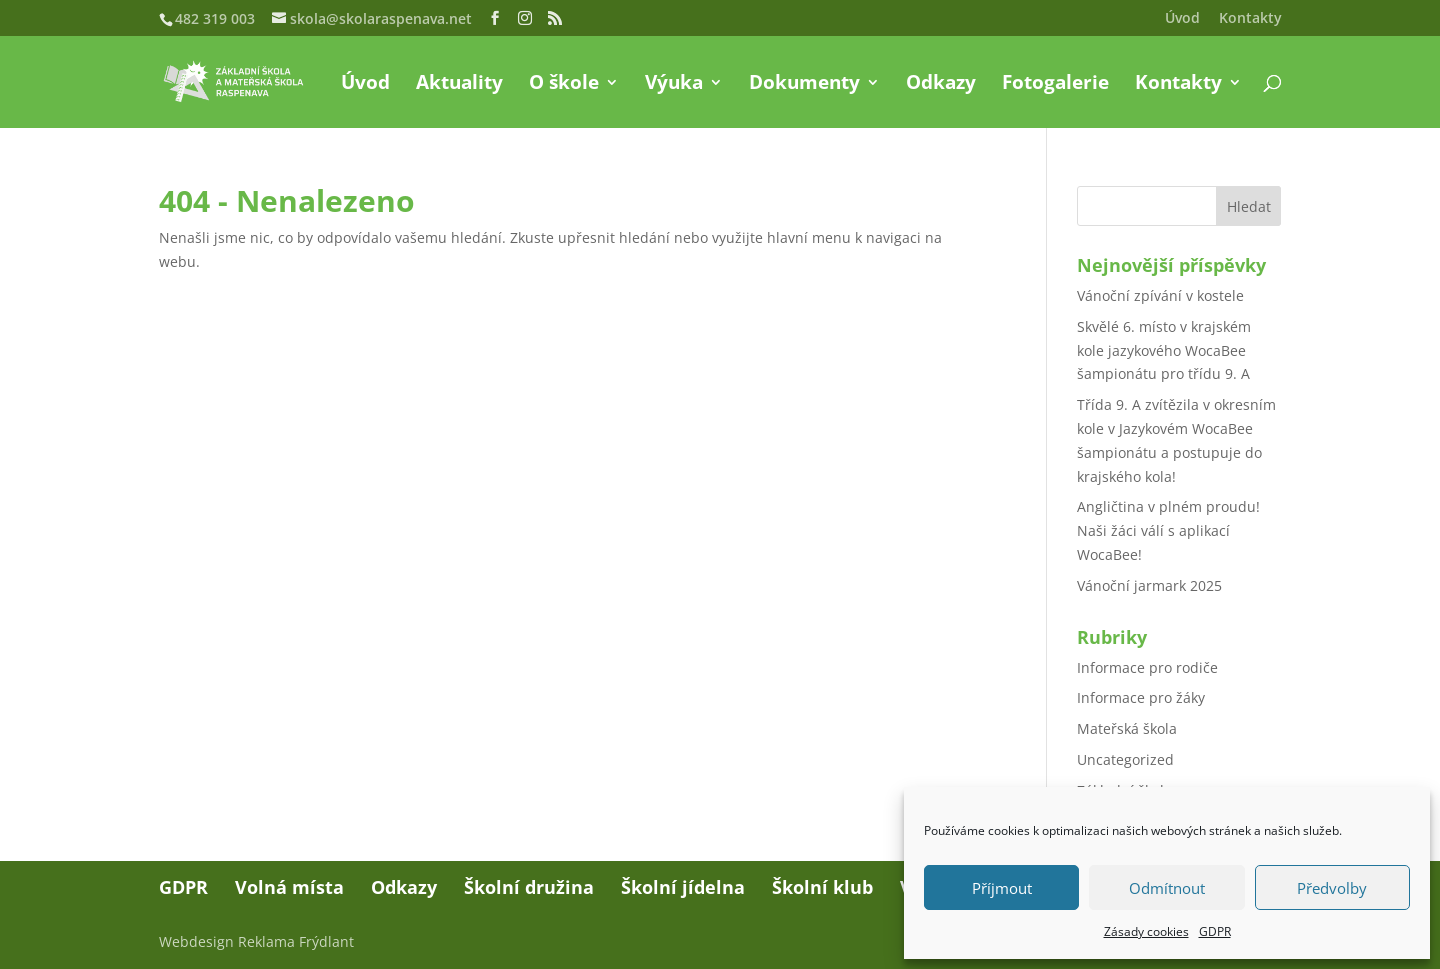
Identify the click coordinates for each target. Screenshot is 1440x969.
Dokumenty (804, 85)
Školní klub (822, 887)
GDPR (1215, 931)
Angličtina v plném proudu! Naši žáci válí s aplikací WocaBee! (1168, 530)
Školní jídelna (683, 887)
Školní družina (529, 887)
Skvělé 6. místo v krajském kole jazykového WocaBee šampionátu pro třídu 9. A (1164, 350)
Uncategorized (1125, 759)
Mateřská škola (1127, 728)
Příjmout (1002, 888)
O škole (564, 85)
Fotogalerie (1055, 85)
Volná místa (289, 887)
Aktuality (459, 85)
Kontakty (1250, 19)
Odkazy (941, 85)
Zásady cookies (1146, 931)
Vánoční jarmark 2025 (1149, 585)
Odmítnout (1167, 888)
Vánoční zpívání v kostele (1160, 295)
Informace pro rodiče (1147, 667)
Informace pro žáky (1141, 697)
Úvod (1182, 19)
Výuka (674, 85)
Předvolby (1332, 888)
